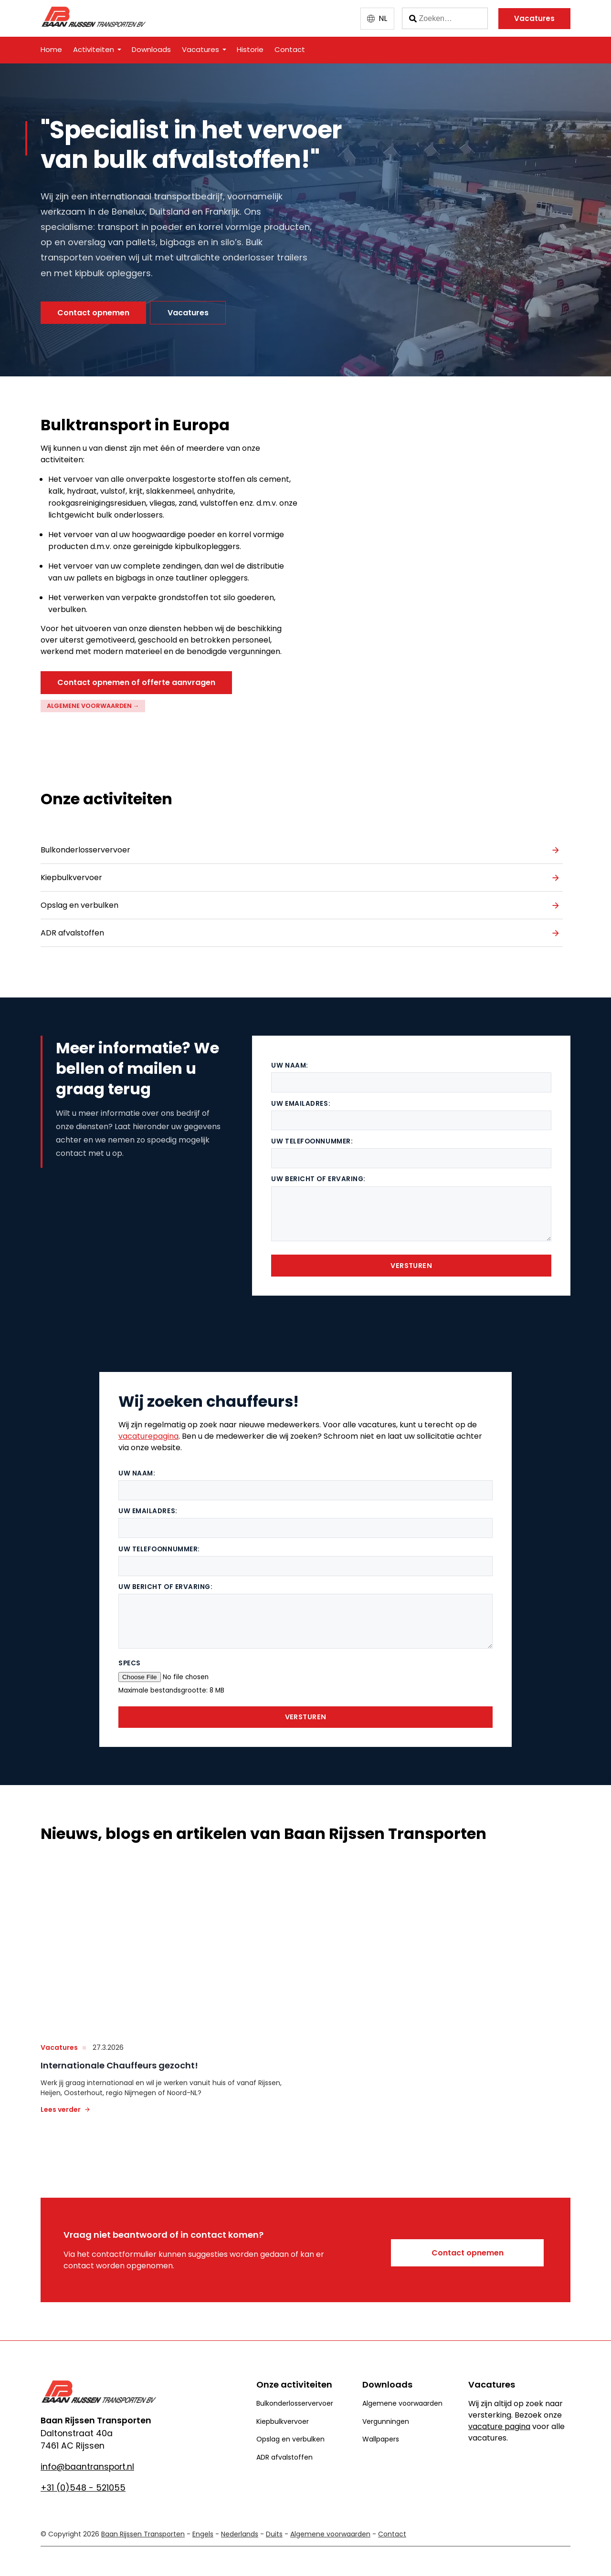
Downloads (151, 49)
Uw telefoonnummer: (312, 1132)
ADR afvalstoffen (72, 928)
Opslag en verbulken (79, 900)
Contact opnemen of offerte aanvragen (136, 682)
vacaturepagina (148, 1427)
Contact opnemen (93, 312)
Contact (289, 49)
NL (383, 18)
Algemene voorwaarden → (93, 706)
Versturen (411, 1256)
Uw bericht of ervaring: (318, 1170)
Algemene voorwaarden (402, 2394)
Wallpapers (380, 2430)
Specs (129, 1654)
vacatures (59, 2038)
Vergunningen (385, 2412)
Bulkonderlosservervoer (85, 845)
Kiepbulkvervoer (71, 873)
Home (51, 49)
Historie (250, 49)
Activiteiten (93, 49)
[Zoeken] (445, 18)
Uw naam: (289, 1056)
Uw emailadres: (300, 1094)
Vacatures (534, 18)
